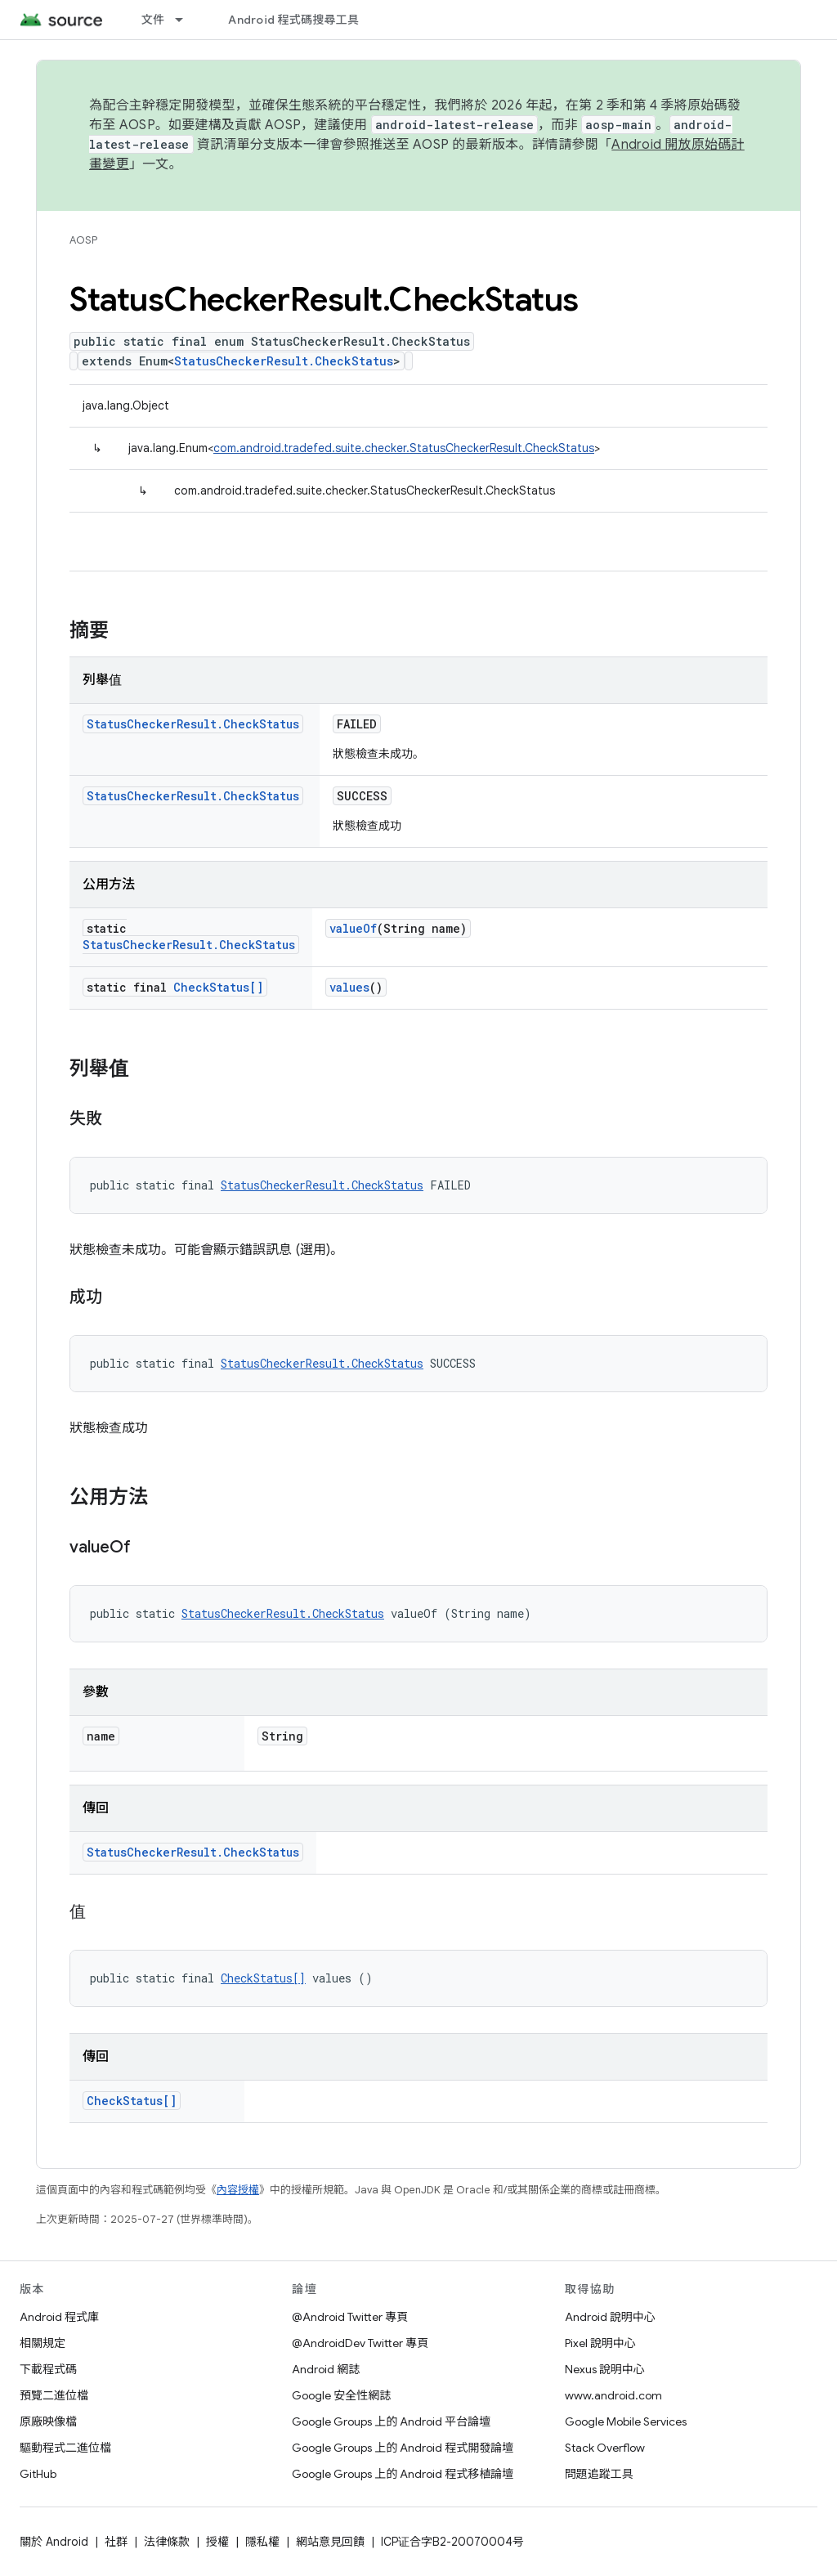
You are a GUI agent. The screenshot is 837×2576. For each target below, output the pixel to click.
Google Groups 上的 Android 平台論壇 (391, 2421)
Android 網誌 (326, 2369)
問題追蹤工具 (599, 2473)
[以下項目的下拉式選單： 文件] (186, 19)
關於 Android (54, 2541)
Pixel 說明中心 (600, 2343)
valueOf (353, 928)
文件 (153, 19)
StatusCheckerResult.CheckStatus (283, 361)
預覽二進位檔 (54, 2395)
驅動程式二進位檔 (65, 2447)
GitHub (38, 2473)
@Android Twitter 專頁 (350, 2316)
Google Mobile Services (626, 2421)
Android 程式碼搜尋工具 (293, 19)
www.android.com (613, 2395)
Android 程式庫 (59, 2316)
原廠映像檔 (48, 2421)
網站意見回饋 (330, 2541)
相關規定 (42, 2343)
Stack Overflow (605, 2447)
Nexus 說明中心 (605, 2369)
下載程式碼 (48, 2369)
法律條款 (167, 2541)
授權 (217, 2541)
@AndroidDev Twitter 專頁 (360, 2343)
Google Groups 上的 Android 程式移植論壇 (402, 2473)
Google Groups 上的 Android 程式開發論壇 (402, 2447)
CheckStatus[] (218, 987)
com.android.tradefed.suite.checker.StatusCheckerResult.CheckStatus (403, 448)
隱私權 (262, 2541)
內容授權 (238, 2190)
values (349, 987)
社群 (116, 2541)
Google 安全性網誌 (341, 2395)
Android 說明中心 (610, 2316)
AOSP (83, 240)
